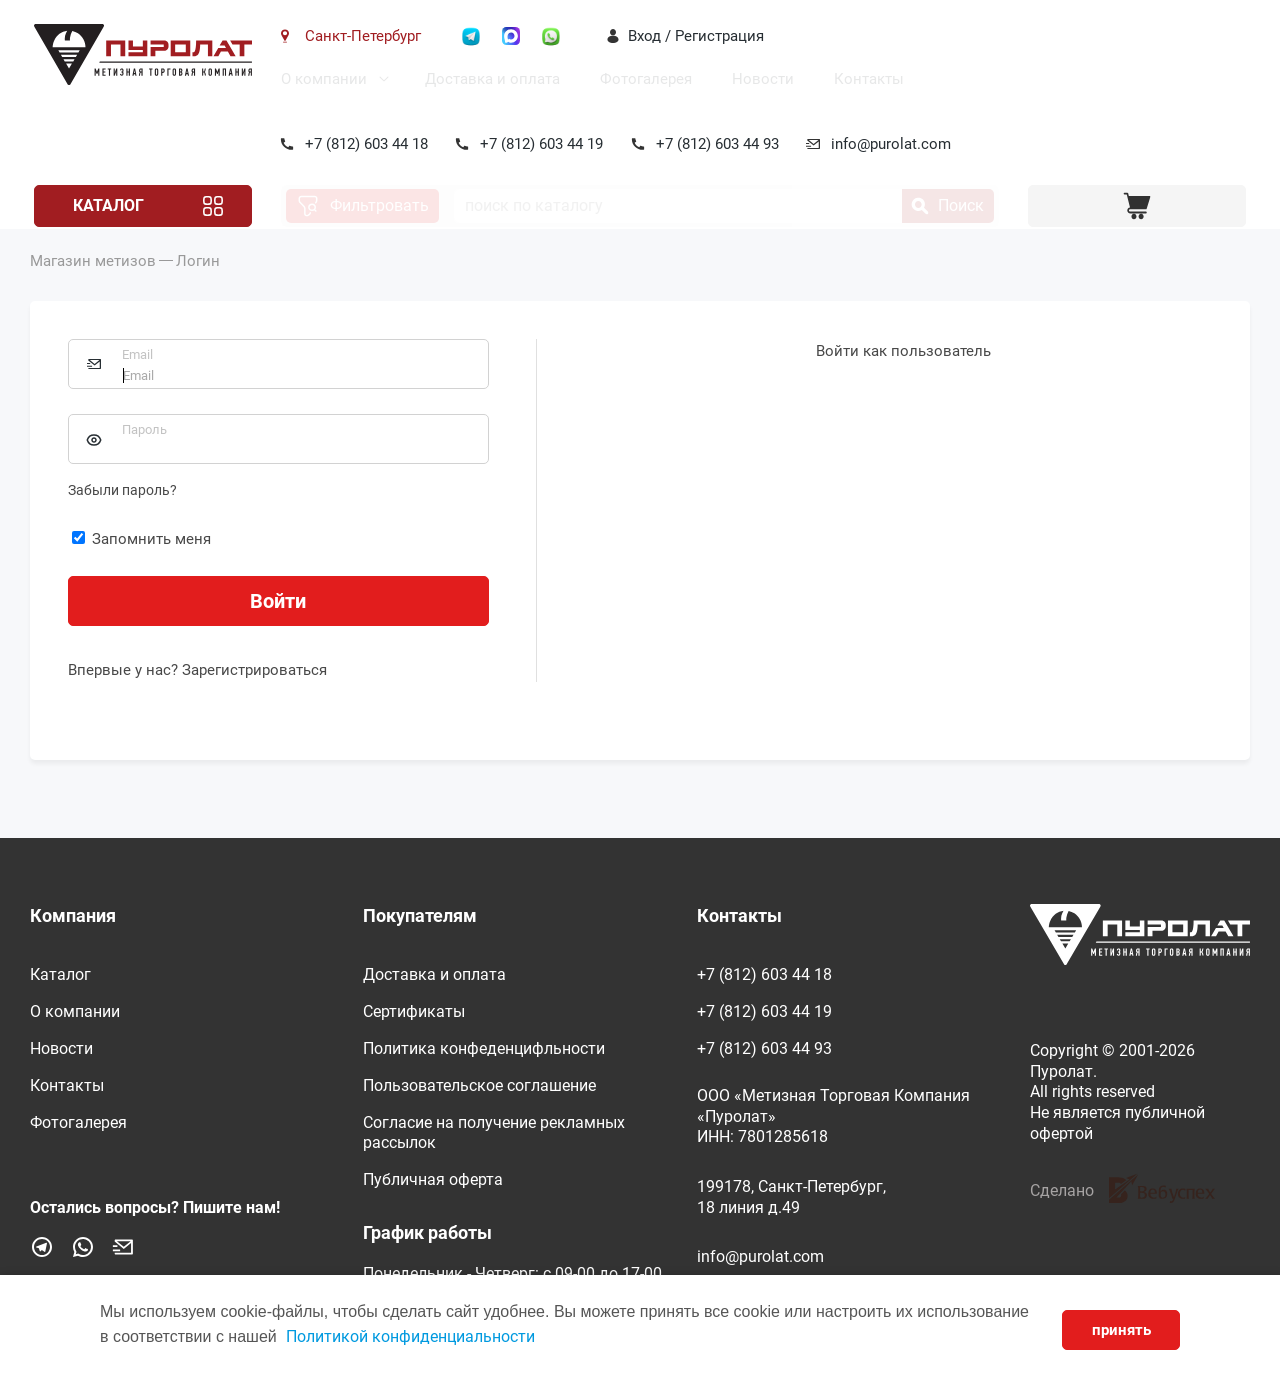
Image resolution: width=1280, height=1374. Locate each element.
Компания (73, 915)
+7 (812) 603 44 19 (538, 144)
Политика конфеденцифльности (484, 1048)
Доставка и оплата (488, 79)
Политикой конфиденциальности (410, 1336)
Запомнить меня (141, 567)
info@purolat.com (888, 144)
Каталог (104, 205)
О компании (320, 79)
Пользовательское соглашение (479, 1085)
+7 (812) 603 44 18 (362, 144)
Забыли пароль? (122, 518)
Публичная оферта (433, 1179)
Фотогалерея (642, 79)
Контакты (865, 79)
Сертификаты (414, 1011)
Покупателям (420, 915)
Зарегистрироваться (254, 698)
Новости (759, 79)
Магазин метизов (93, 289)
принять (1121, 1330)
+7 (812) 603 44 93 (713, 144)
